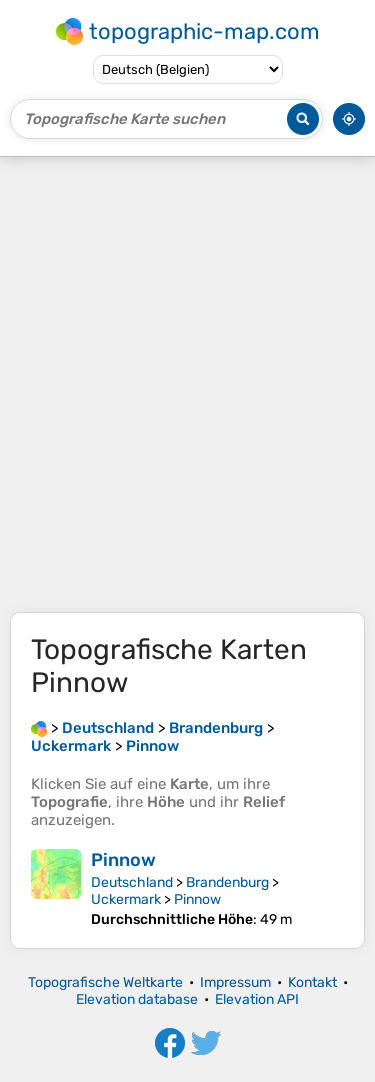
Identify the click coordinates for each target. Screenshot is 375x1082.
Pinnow (123, 860)
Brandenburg (227, 882)
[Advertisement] (187, 384)
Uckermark (126, 899)
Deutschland (132, 882)
